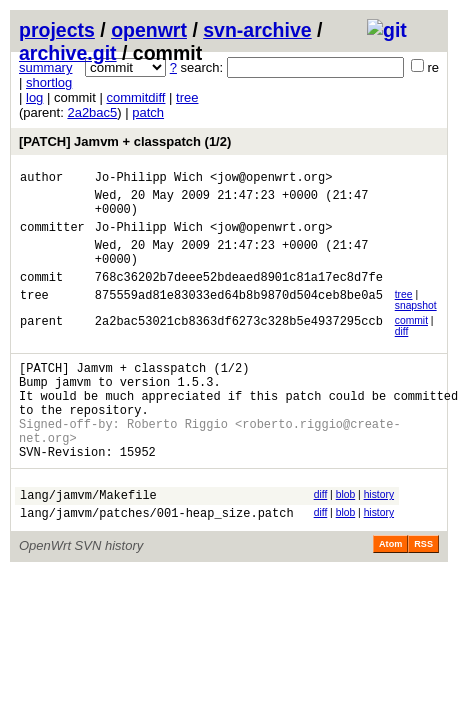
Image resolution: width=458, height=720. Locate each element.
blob (346, 536)
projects (57, 30)
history (379, 536)
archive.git (68, 53)
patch (148, 112)
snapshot (416, 326)
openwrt (149, 30)
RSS (423, 592)
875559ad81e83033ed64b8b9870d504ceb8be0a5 (239, 318)
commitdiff (135, 97)
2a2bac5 (92, 112)
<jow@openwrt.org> (271, 179)
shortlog (49, 82)
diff (402, 352)
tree (187, 97)
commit (411, 341)
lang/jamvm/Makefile (88, 539)
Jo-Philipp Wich (149, 179)
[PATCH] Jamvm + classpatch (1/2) (125, 141)
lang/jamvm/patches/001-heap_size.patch (157, 560)
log (34, 97)
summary (45, 67)
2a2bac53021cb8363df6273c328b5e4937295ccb (239, 344)
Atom (390, 592)
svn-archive (257, 30)
